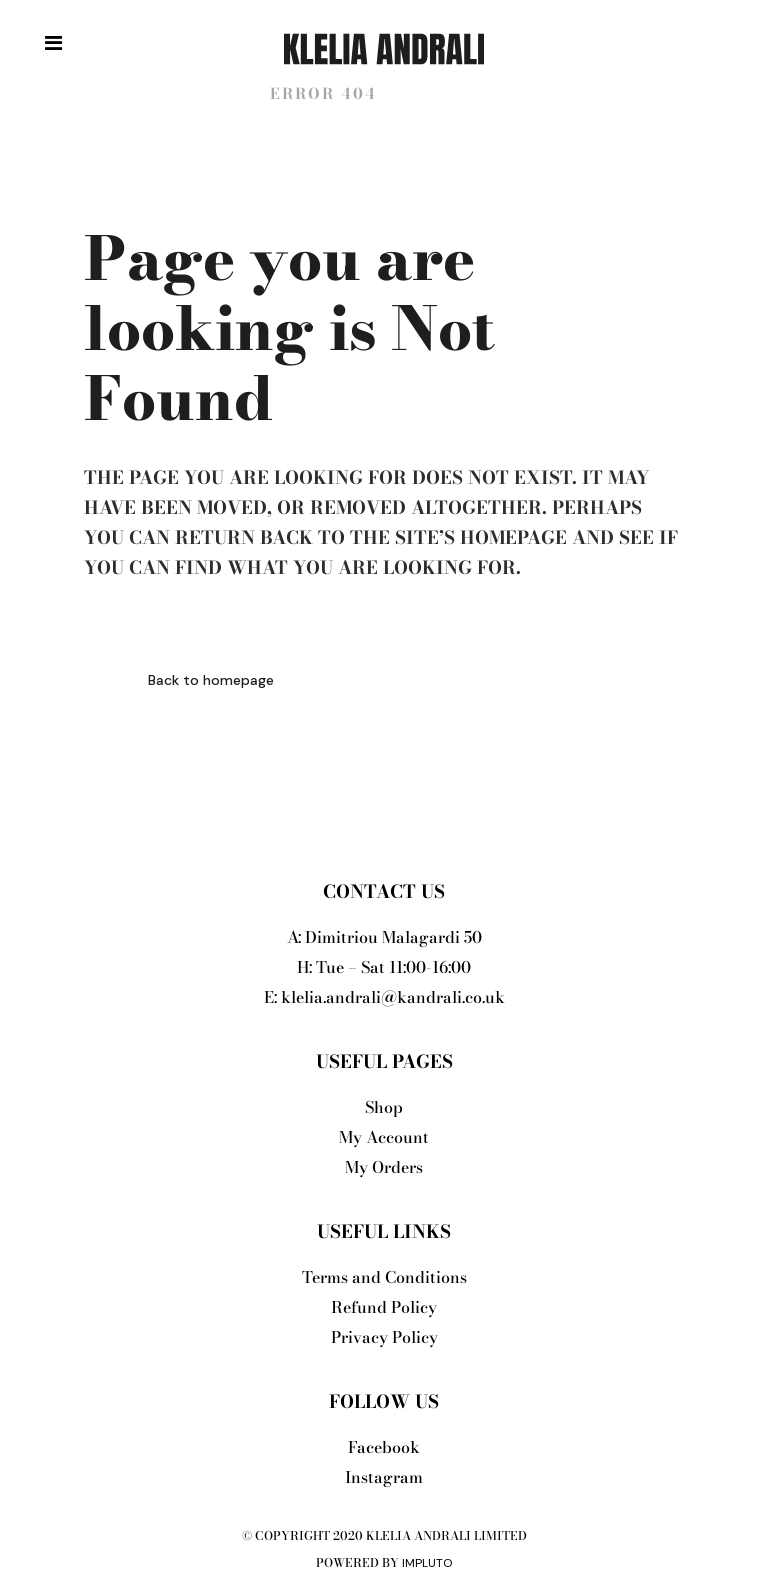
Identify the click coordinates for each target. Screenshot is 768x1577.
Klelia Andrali (166, 93)
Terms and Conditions (384, 1277)
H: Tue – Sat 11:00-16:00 (384, 967)
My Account (384, 1137)
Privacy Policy (384, 1337)
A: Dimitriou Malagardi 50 (384, 937)
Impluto (427, 1563)
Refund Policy (384, 1307)
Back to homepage (211, 680)
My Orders (384, 1167)
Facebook (384, 1447)
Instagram (384, 1477)
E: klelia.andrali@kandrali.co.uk (384, 997)
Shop (384, 1107)
